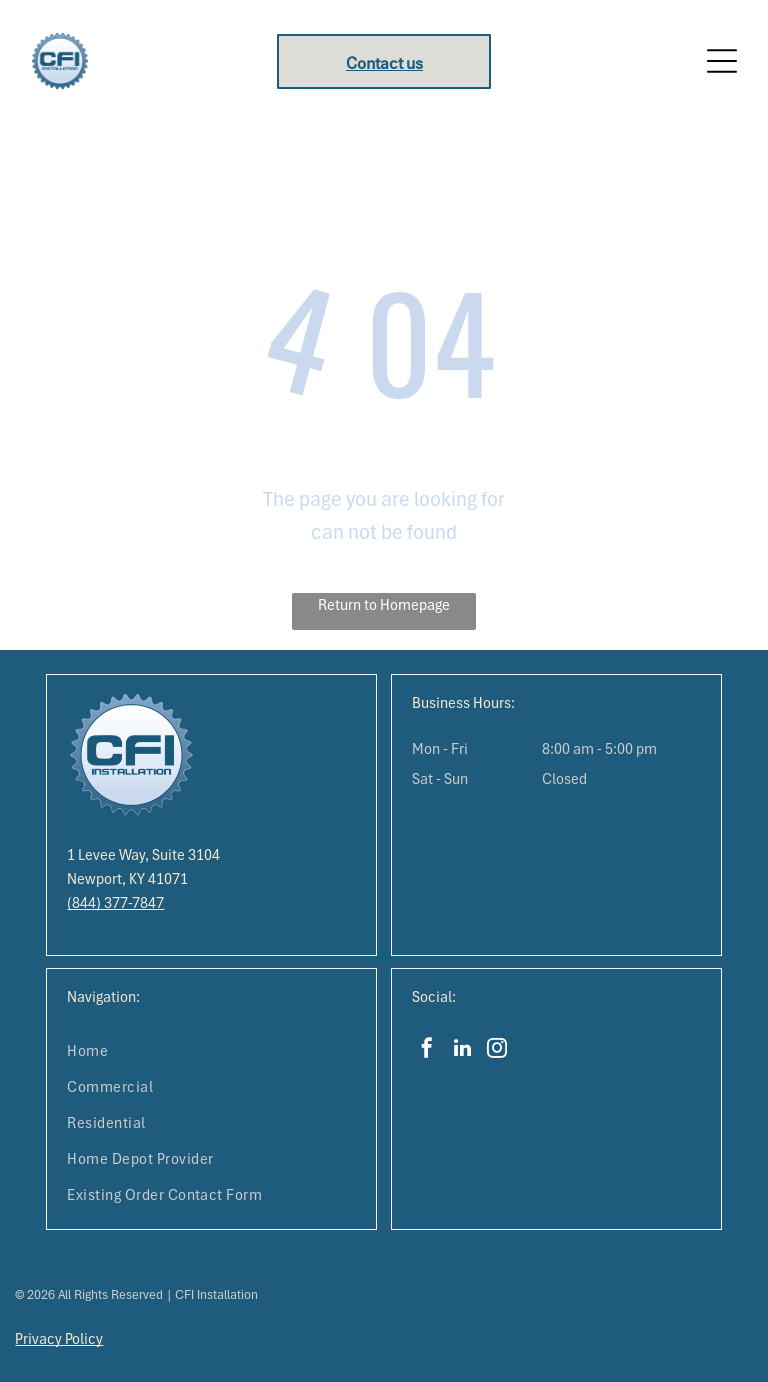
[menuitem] (211, 1051)
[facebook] (427, 1050)
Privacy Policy (59, 1339)
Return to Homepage (384, 605)
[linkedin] (462, 1050)
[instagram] (497, 1050)
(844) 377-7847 (115, 903)
